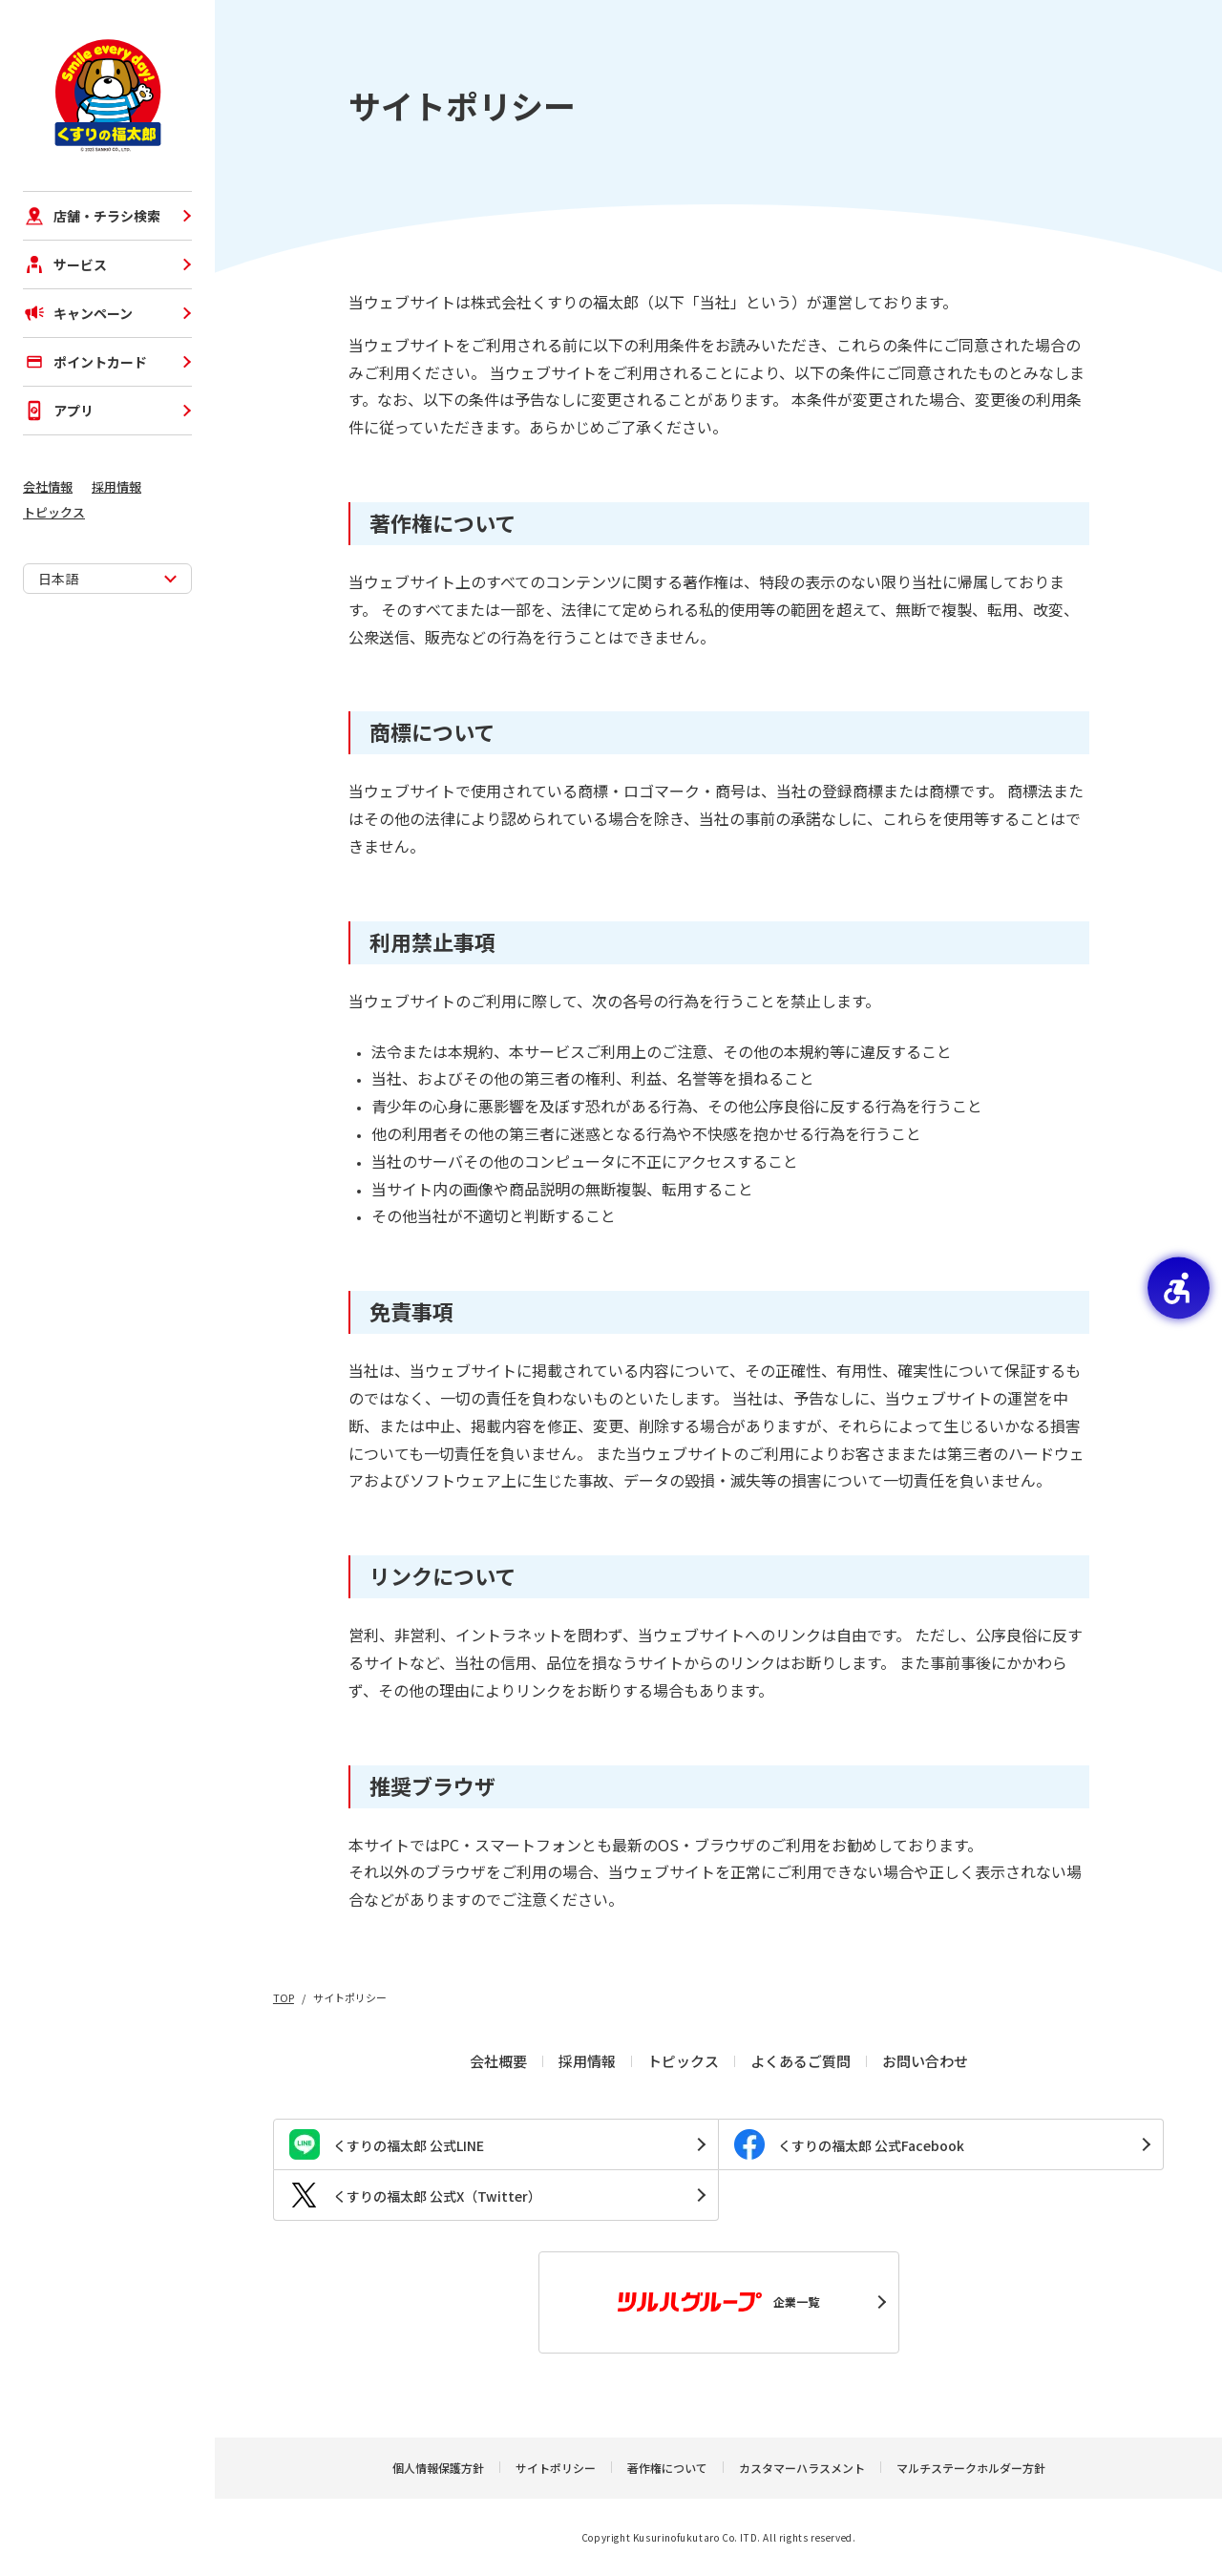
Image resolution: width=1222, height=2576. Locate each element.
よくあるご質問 (800, 2061)
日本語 (58, 578)
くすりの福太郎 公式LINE (386, 2144)
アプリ (58, 410)
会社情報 (48, 486)
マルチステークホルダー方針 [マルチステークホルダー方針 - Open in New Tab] (970, 2468)
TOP (283, 1997)
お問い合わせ (925, 2061)
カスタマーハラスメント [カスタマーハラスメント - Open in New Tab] (802, 2468)
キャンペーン (78, 313)
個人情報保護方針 (438, 2468)
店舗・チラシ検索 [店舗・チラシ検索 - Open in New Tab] (91, 215)
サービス (65, 264)
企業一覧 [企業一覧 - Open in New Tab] (718, 2302)
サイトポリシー (556, 2468)
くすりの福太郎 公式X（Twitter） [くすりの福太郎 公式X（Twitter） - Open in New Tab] (415, 2195)
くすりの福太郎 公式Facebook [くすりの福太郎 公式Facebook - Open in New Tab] (849, 2144)
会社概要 (498, 2061)
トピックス (54, 512)
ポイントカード (85, 361)
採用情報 (116, 486)
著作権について (667, 2468)
